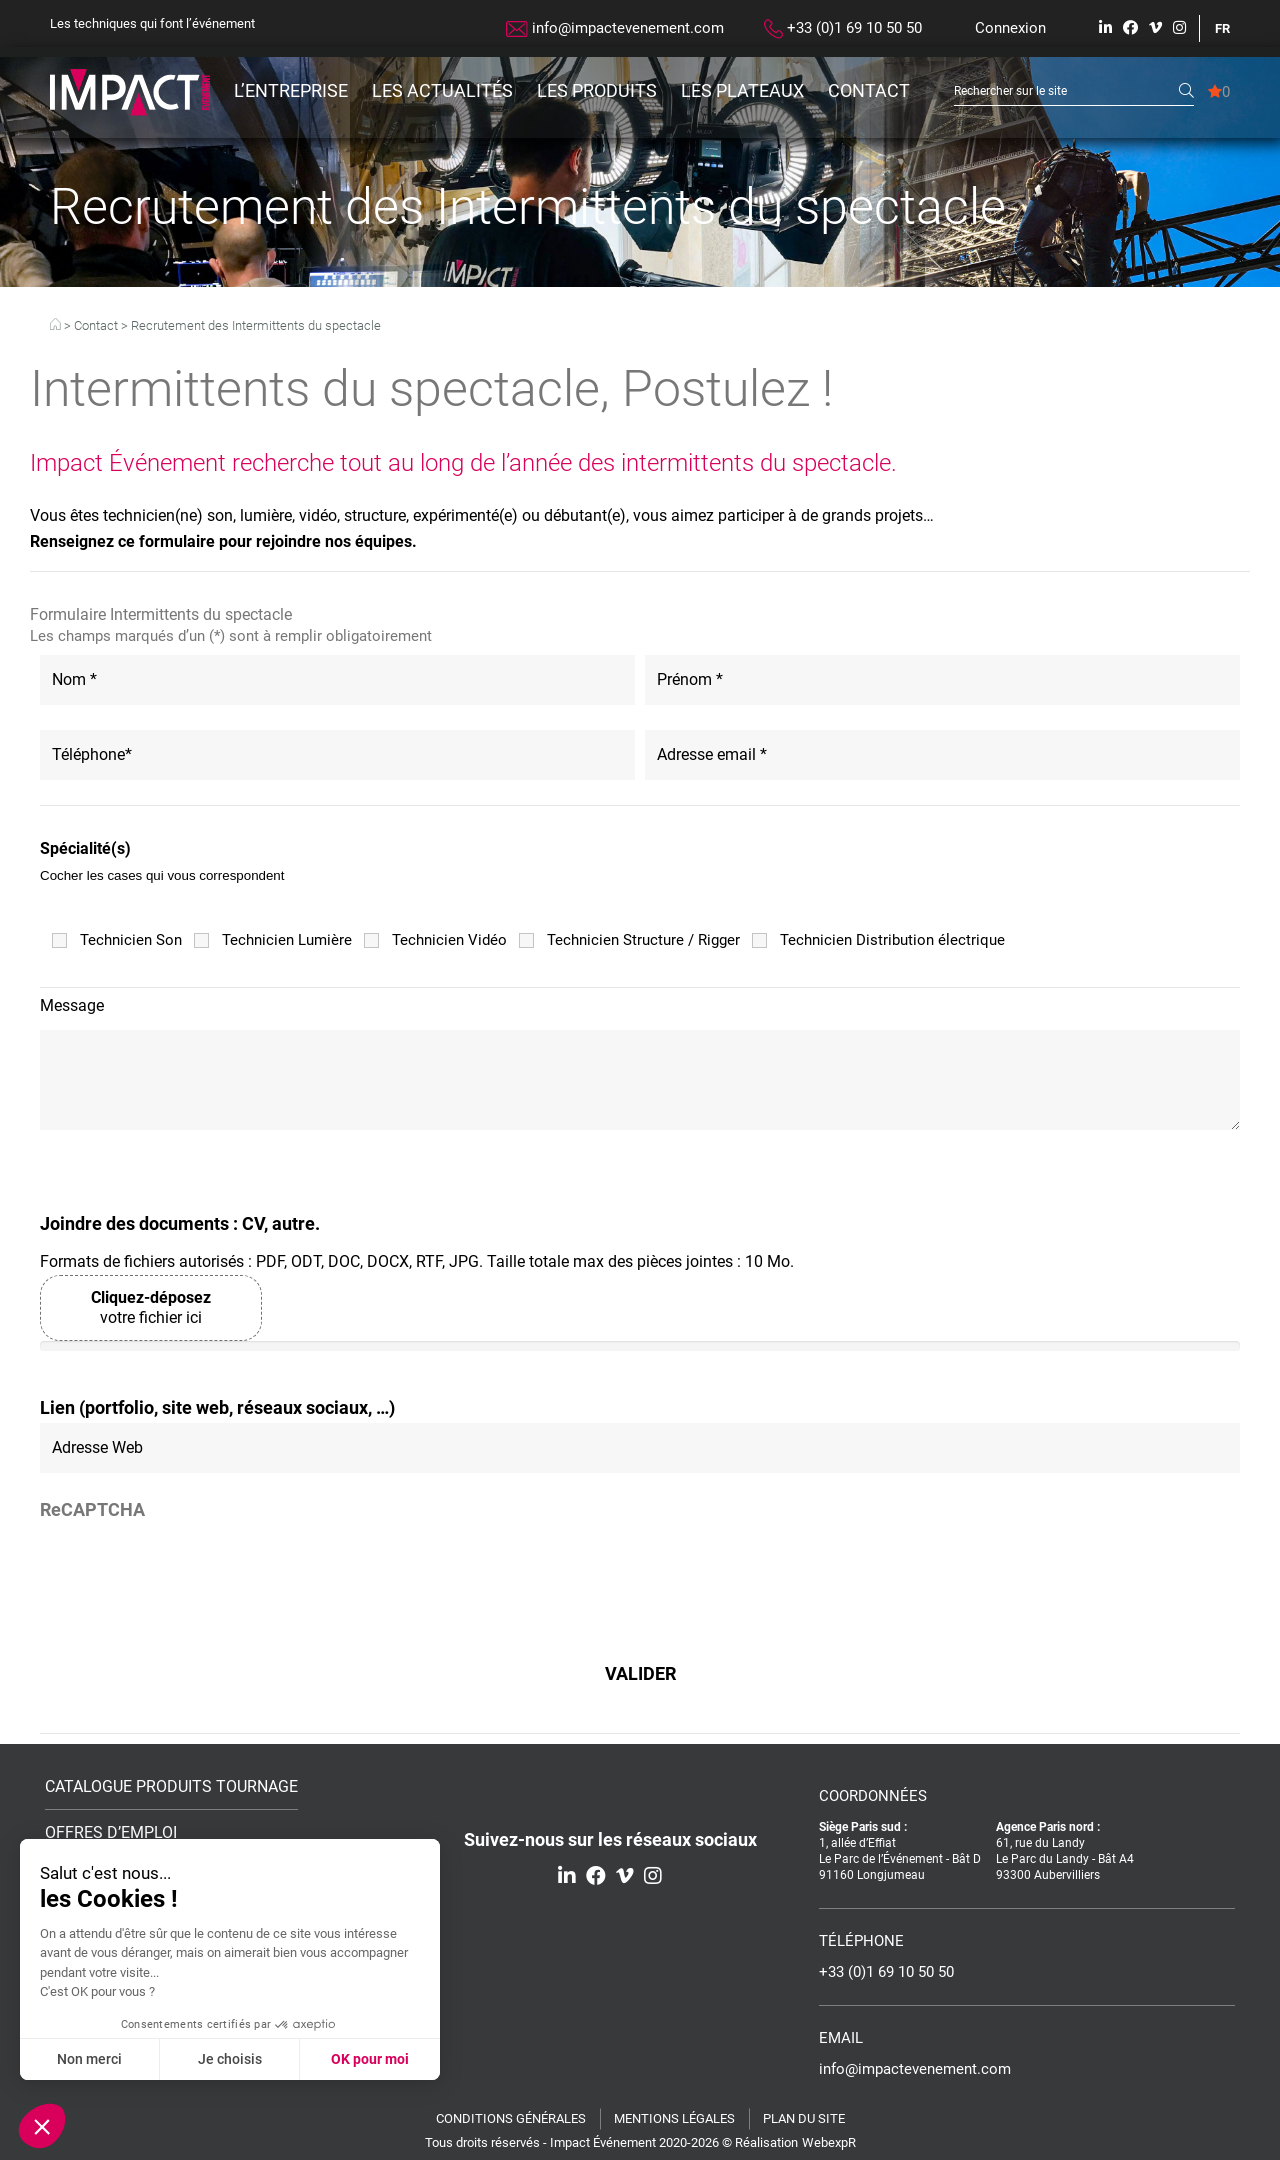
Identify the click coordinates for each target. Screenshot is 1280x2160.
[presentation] (192, 1574)
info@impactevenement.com (615, 28)
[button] (42, 2126)
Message (72, 1005)
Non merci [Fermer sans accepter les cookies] (89, 2059)
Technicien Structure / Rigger (643, 940)
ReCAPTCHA (92, 1510)
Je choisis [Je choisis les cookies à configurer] (230, 2059)
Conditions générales (511, 2118)
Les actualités (442, 90)
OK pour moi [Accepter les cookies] (370, 2059)
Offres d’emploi (111, 1834)
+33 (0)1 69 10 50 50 (843, 29)
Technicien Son (131, 940)
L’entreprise (291, 90)
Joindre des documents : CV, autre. (180, 1224)
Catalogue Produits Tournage (171, 1787)
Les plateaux (742, 90)
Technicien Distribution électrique (892, 940)
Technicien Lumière (287, 940)
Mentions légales (674, 2118)
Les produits (597, 90)
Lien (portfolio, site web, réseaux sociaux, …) (217, 1408)
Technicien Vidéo (449, 940)
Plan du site (804, 2118)
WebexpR (829, 2142)
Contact (869, 90)
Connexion (1010, 28)
